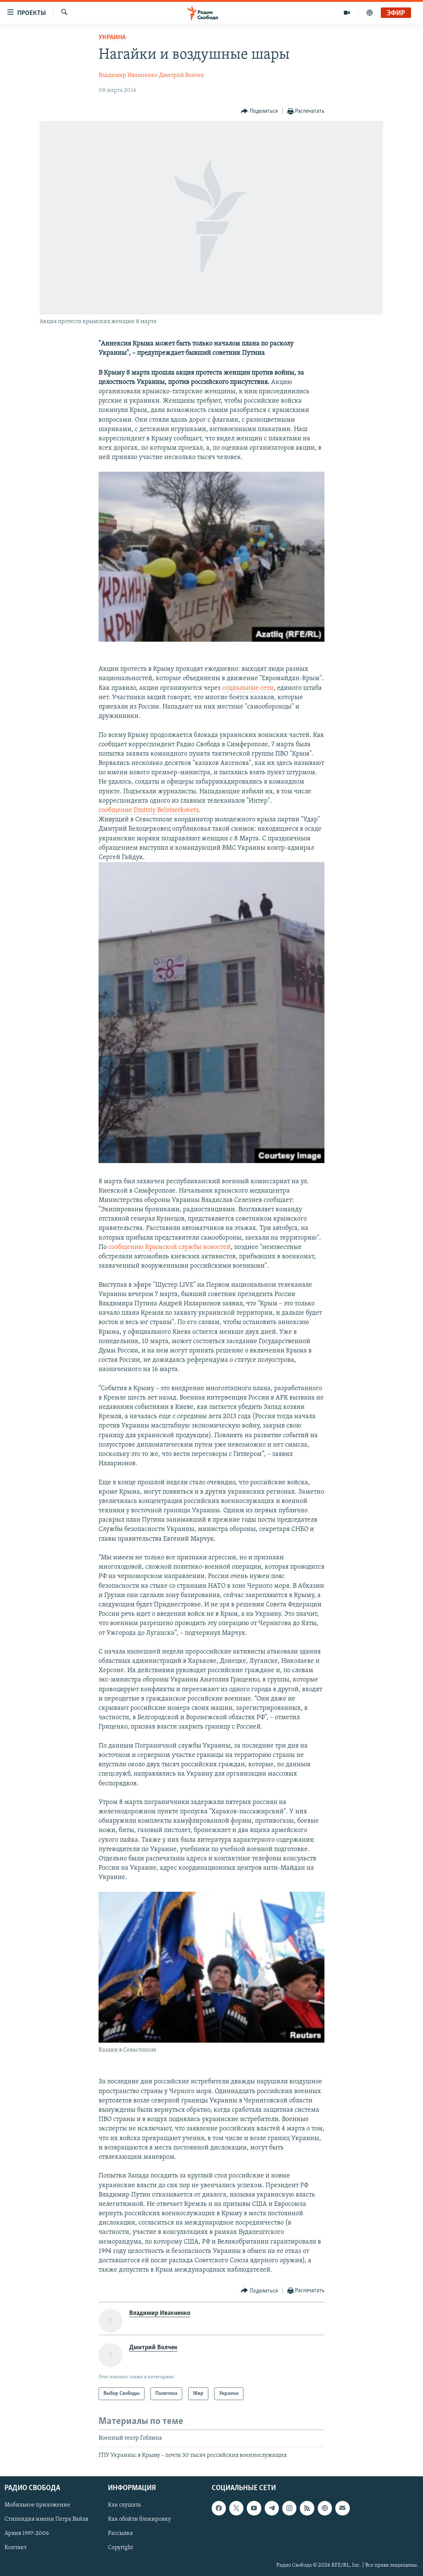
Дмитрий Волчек (181, 75)
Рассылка (120, 2534)
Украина (112, 37)
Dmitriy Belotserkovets (166, 810)
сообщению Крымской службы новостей (169, 1247)
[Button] (259, 111)
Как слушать (124, 2505)
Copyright (120, 2548)
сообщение (115, 810)
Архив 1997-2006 (26, 2534)
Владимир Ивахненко (128, 75)
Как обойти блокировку (139, 2520)
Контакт (15, 2548)
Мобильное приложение (37, 2505)
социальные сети (248, 688)
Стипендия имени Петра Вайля (46, 2520)
